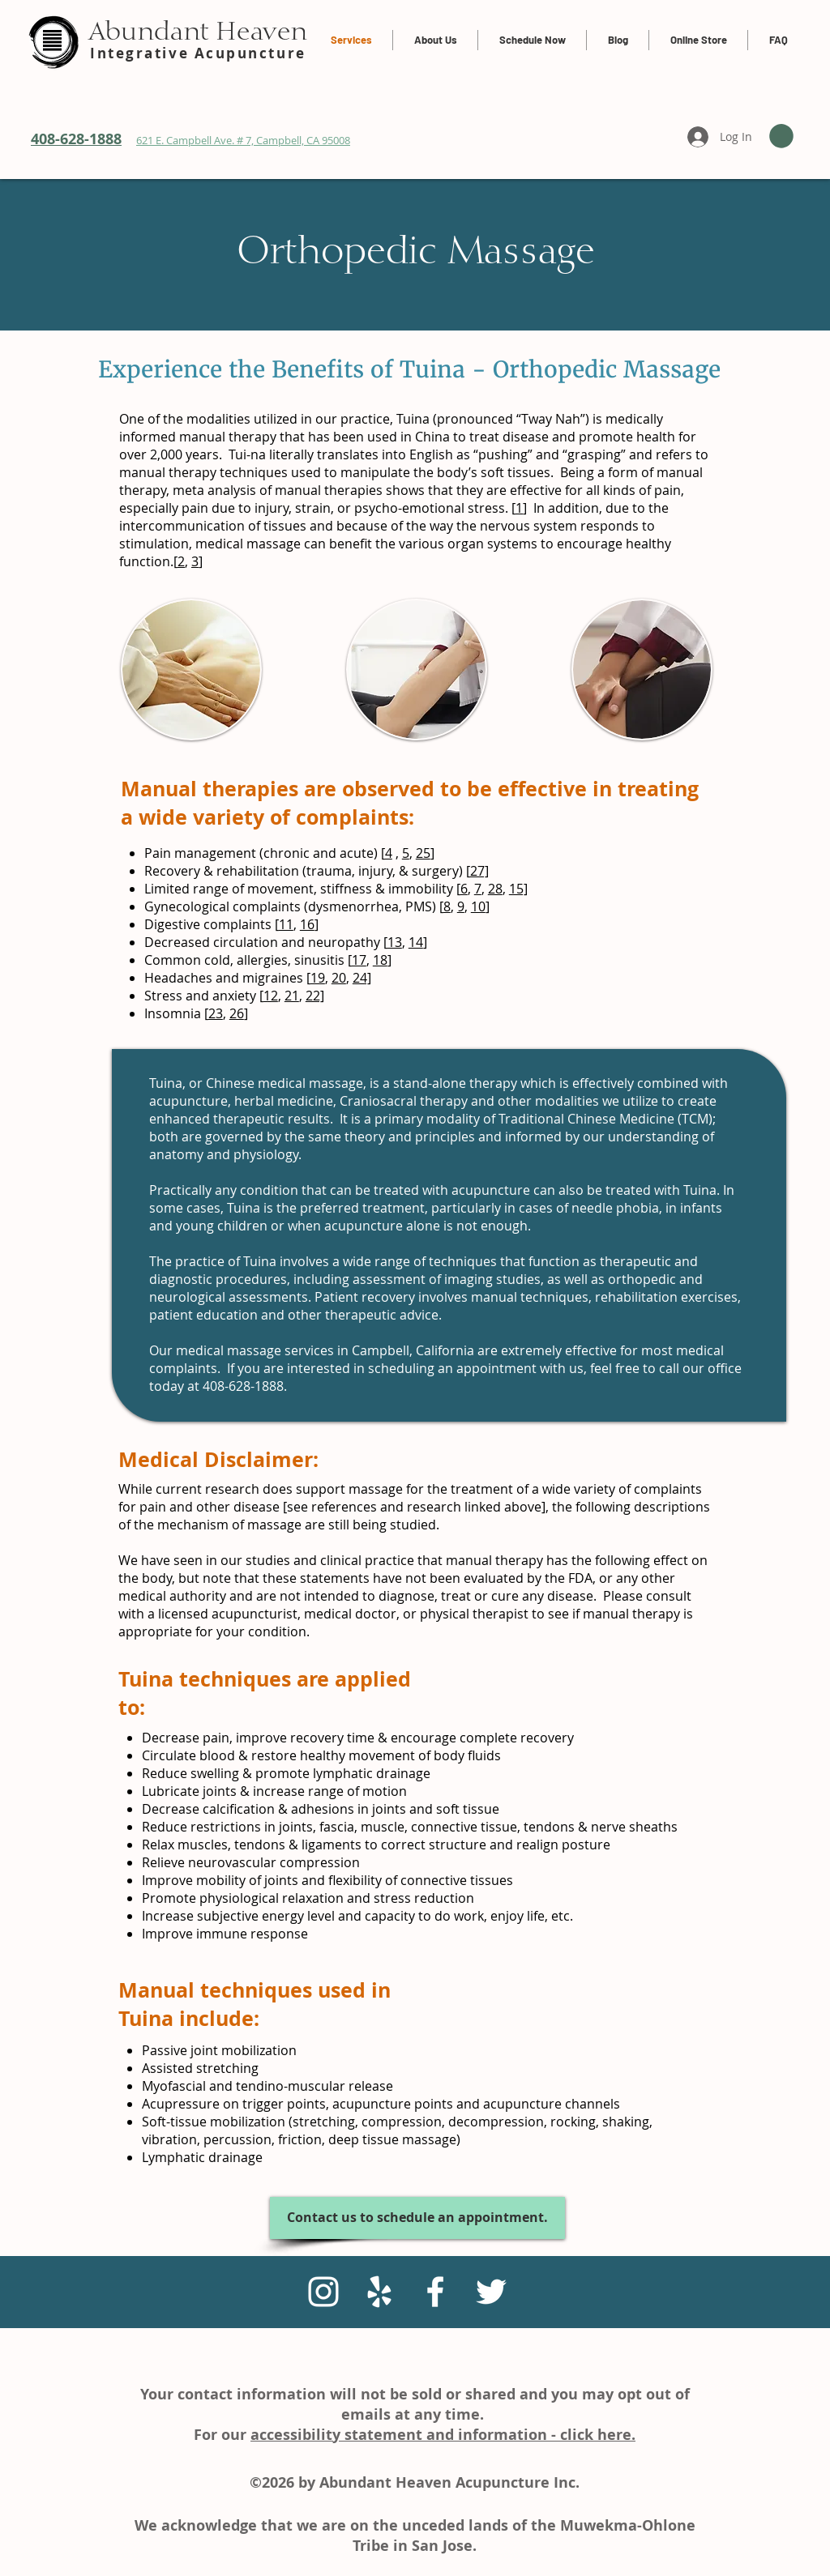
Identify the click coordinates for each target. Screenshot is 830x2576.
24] (362, 978)
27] (479, 871)
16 (307, 924)
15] (518, 889)
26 (236, 1013)
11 (286, 924)
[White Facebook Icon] (435, 2291)
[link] (781, 136)
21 (292, 995)
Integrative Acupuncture (198, 53)
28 (495, 889)
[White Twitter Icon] (491, 2291)
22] (315, 995)
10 (478, 906)
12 (270, 995)
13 (394, 942)
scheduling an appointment (452, 1368)
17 (359, 960)
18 (380, 960)
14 (416, 942)
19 (317, 978)
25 (423, 853)
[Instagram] (323, 2291)
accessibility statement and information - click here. (442, 2435)
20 (339, 978)
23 (215, 1013)
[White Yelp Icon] (379, 2291)
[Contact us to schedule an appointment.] (417, 2218)
